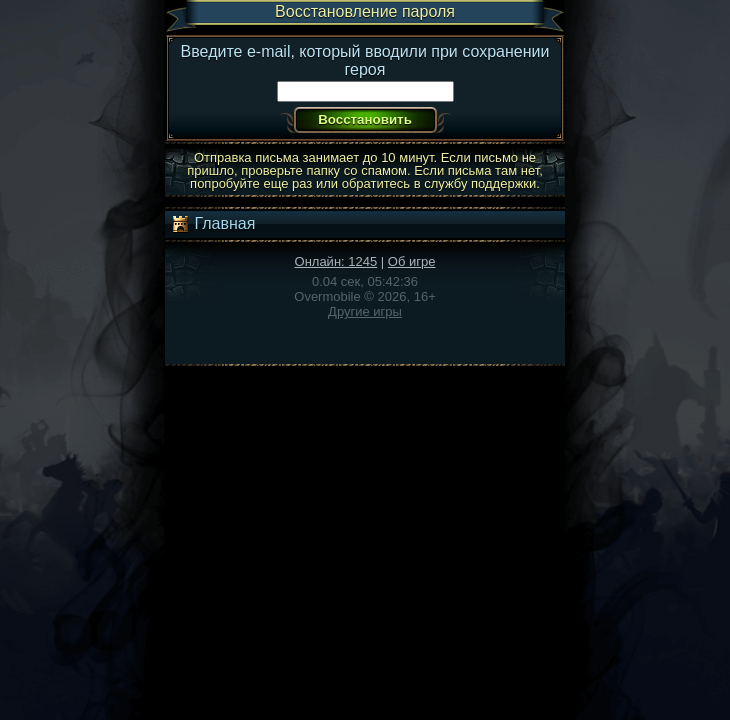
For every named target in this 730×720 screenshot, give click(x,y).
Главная (212, 224)
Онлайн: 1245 (336, 261)
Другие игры (365, 311)
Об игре (412, 261)
